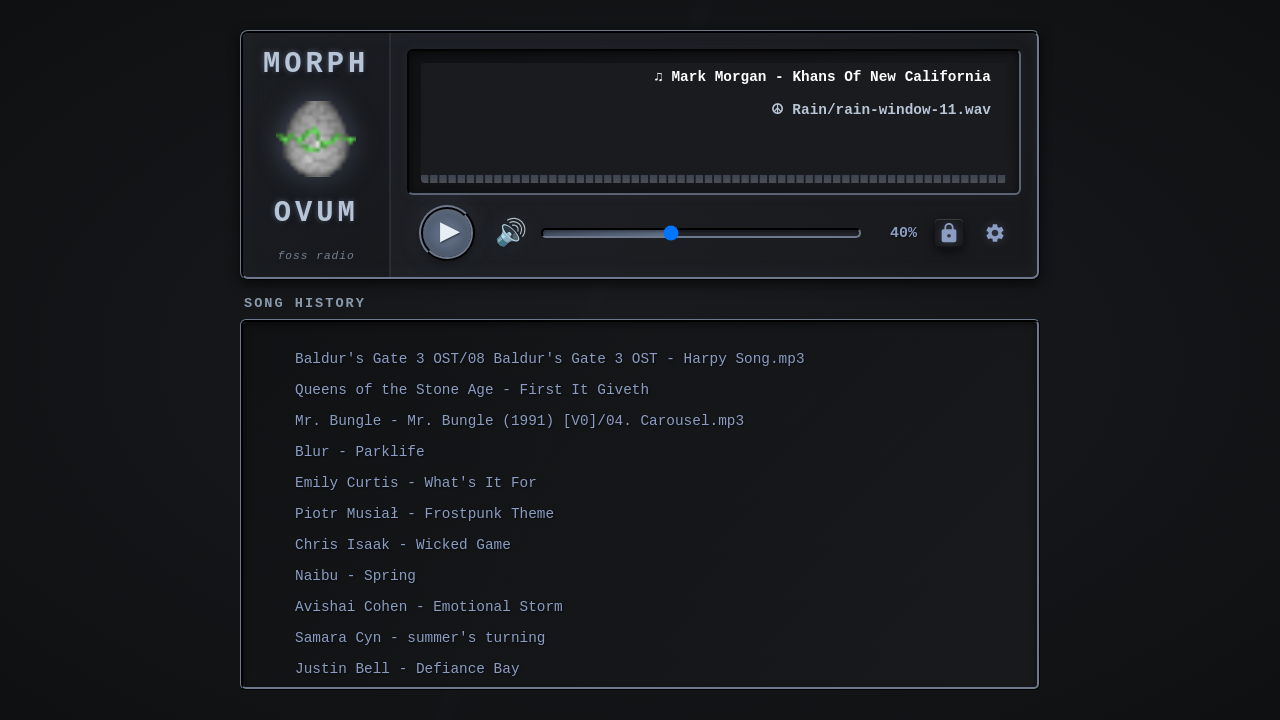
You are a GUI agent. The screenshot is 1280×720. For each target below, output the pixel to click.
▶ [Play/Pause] (450, 232)
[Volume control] (701, 233)
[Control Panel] (995, 233)
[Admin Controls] (949, 233)
